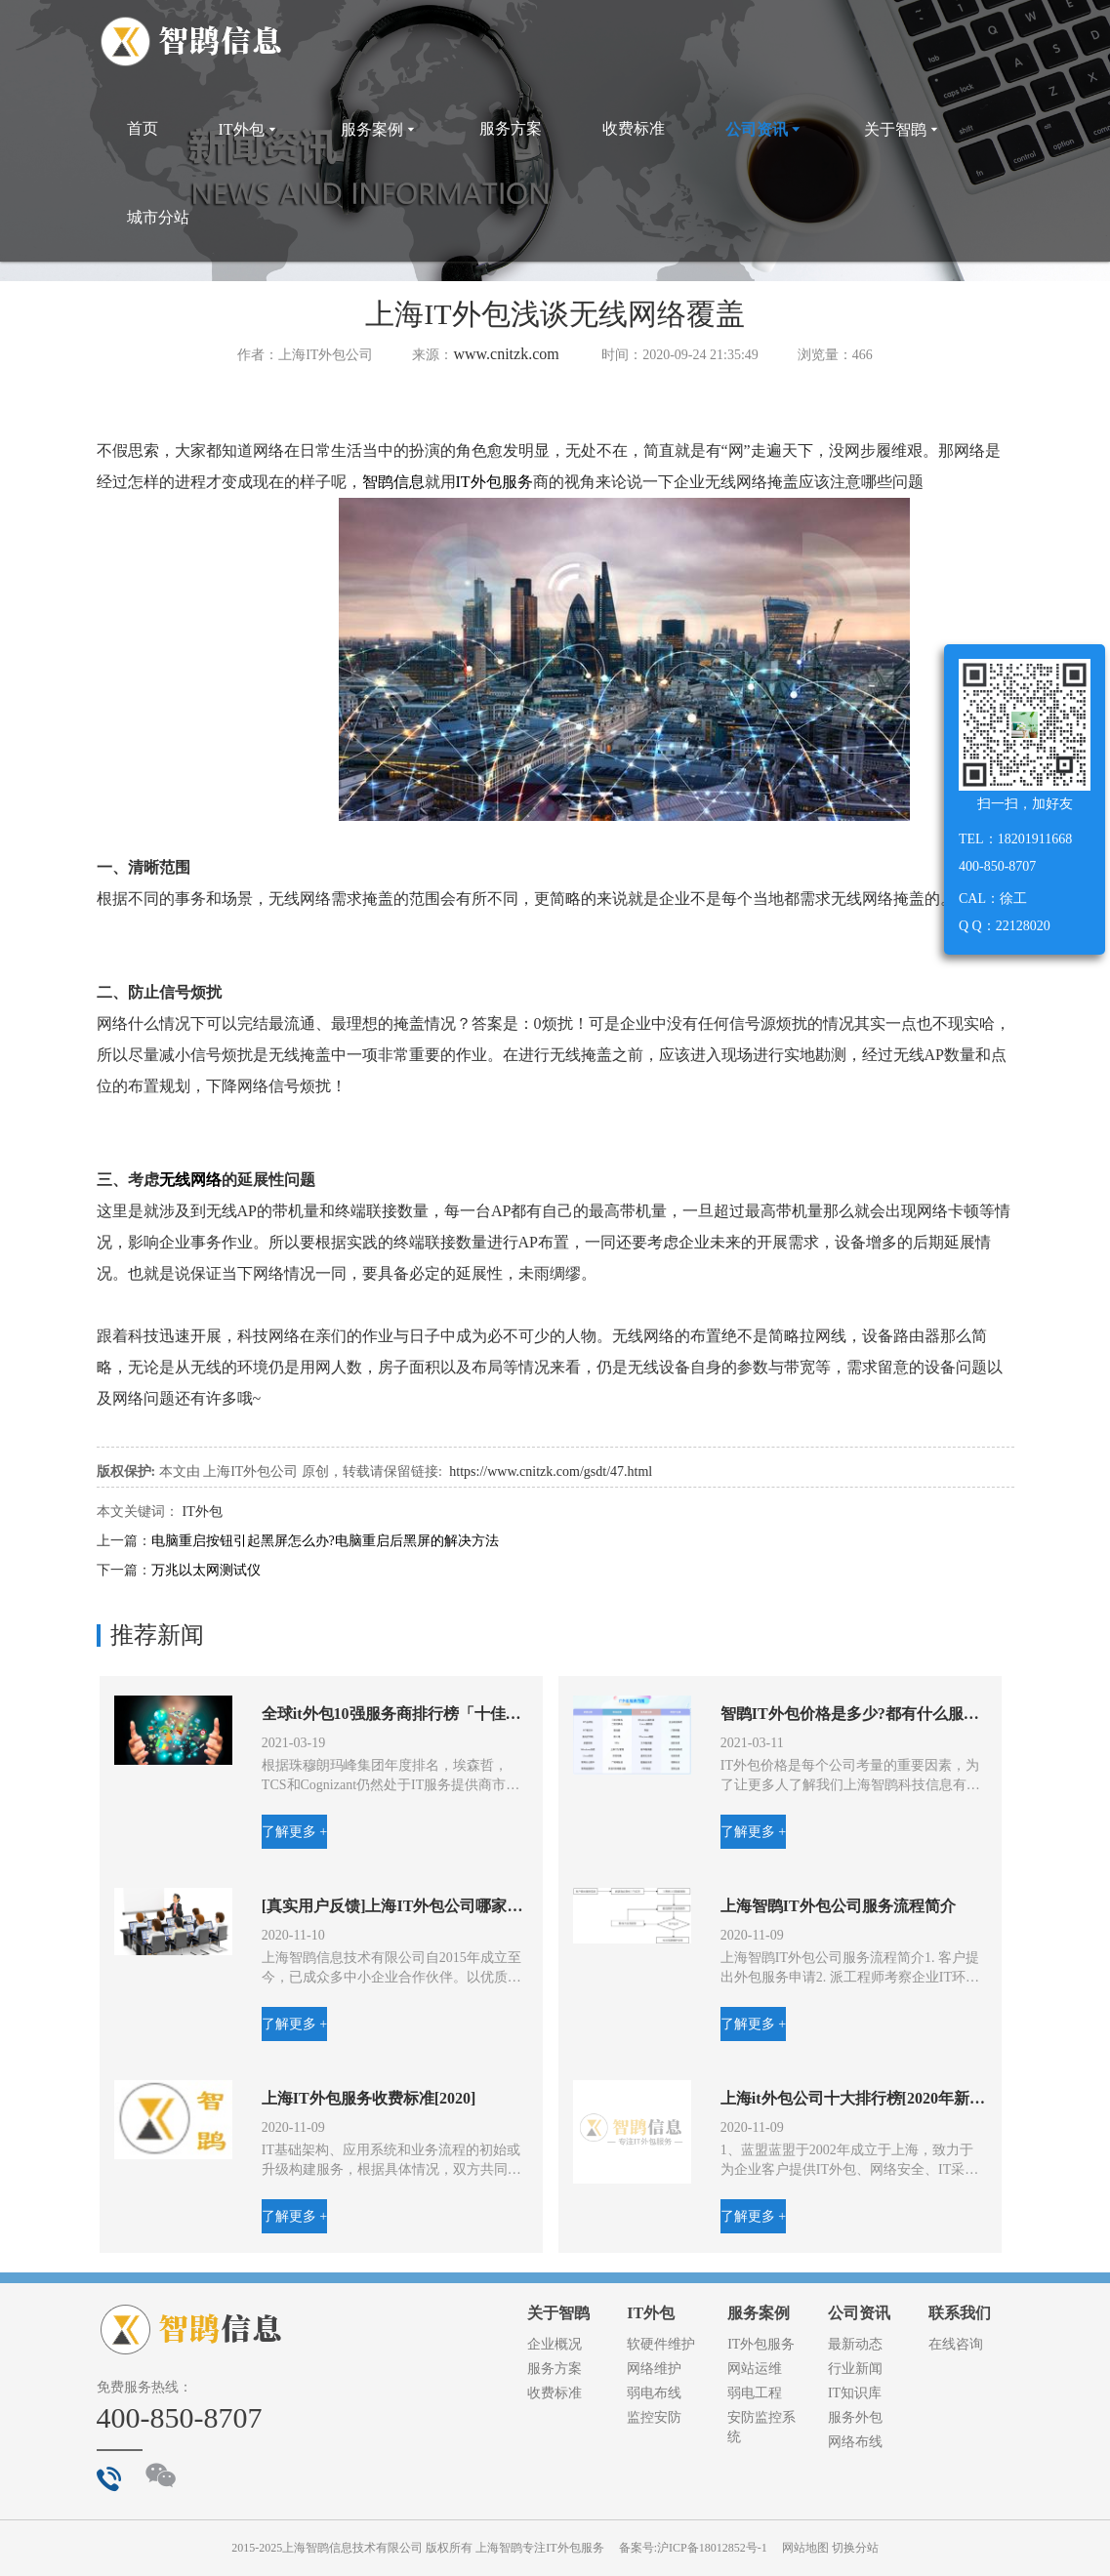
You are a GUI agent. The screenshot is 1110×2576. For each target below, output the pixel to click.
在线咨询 (955, 2344)
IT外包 (249, 129)
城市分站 (158, 217)
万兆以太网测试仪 (206, 1570)
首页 (142, 128)
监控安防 (654, 2417)
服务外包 (855, 2417)
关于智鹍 (903, 129)
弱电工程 (754, 2393)
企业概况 (554, 2344)
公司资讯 (764, 129)
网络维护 (654, 2368)
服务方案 (510, 128)
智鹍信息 (393, 481)
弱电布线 (654, 2393)
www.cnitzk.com (505, 354)
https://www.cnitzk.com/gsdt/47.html (550, 1471)
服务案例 (380, 129)
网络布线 (855, 2441)
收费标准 (633, 128)
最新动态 (855, 2344)
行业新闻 (855, 2368)
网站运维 (754, 2368)
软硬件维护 (661, 2344)
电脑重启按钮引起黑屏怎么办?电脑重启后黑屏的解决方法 (325, 1540)
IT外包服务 (494, 481)
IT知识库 (855, 2393)
